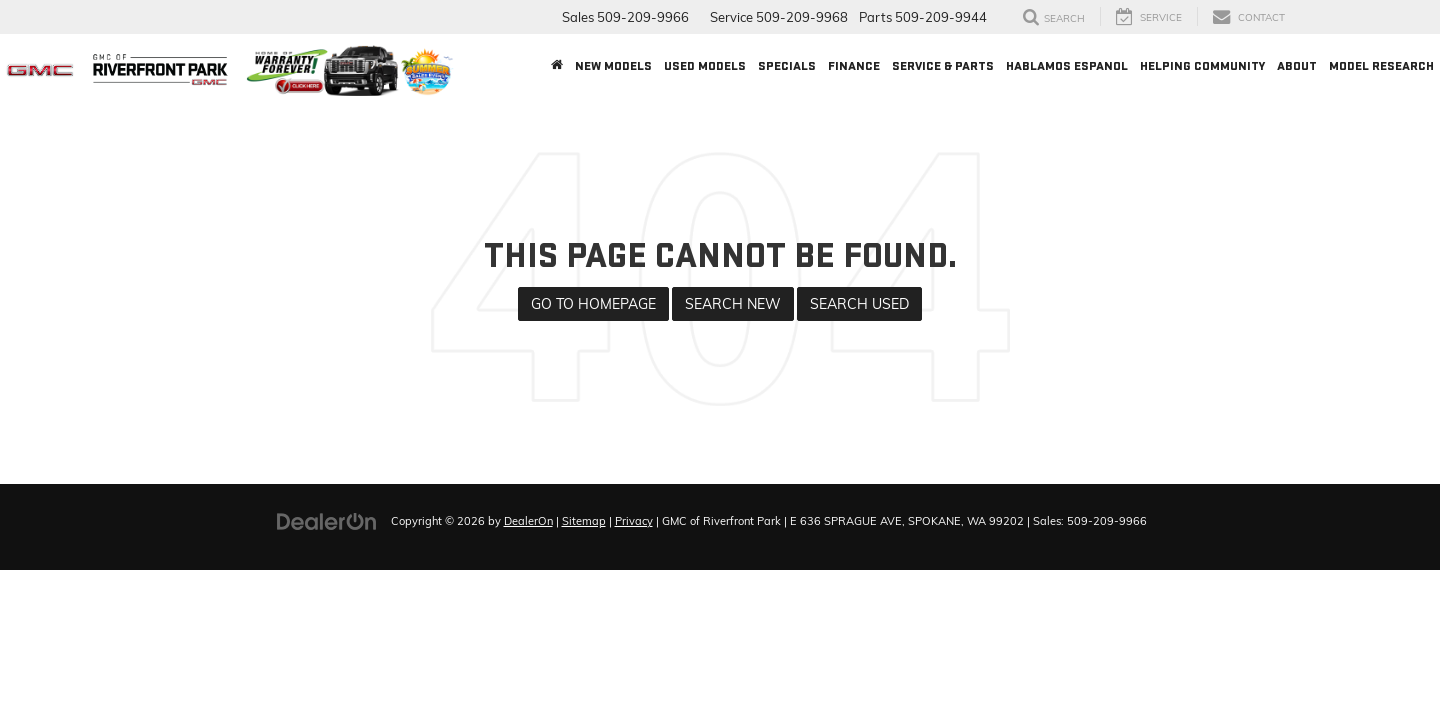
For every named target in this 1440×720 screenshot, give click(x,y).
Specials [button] (787, 66)
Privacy (634, 521)
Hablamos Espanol (1067, 66)
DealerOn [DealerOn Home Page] (528, 521)
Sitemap (584, 521)
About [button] (1297, 66)
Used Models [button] (705, 66)
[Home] (557, 66)
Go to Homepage (593, 304)
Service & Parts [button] (943, 66)
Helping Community (1202, 66)
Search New (733, 304)
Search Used (859, 304)
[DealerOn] (327, 520)
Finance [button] (854, 66)
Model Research (1381, 66)
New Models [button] (613, 66)
